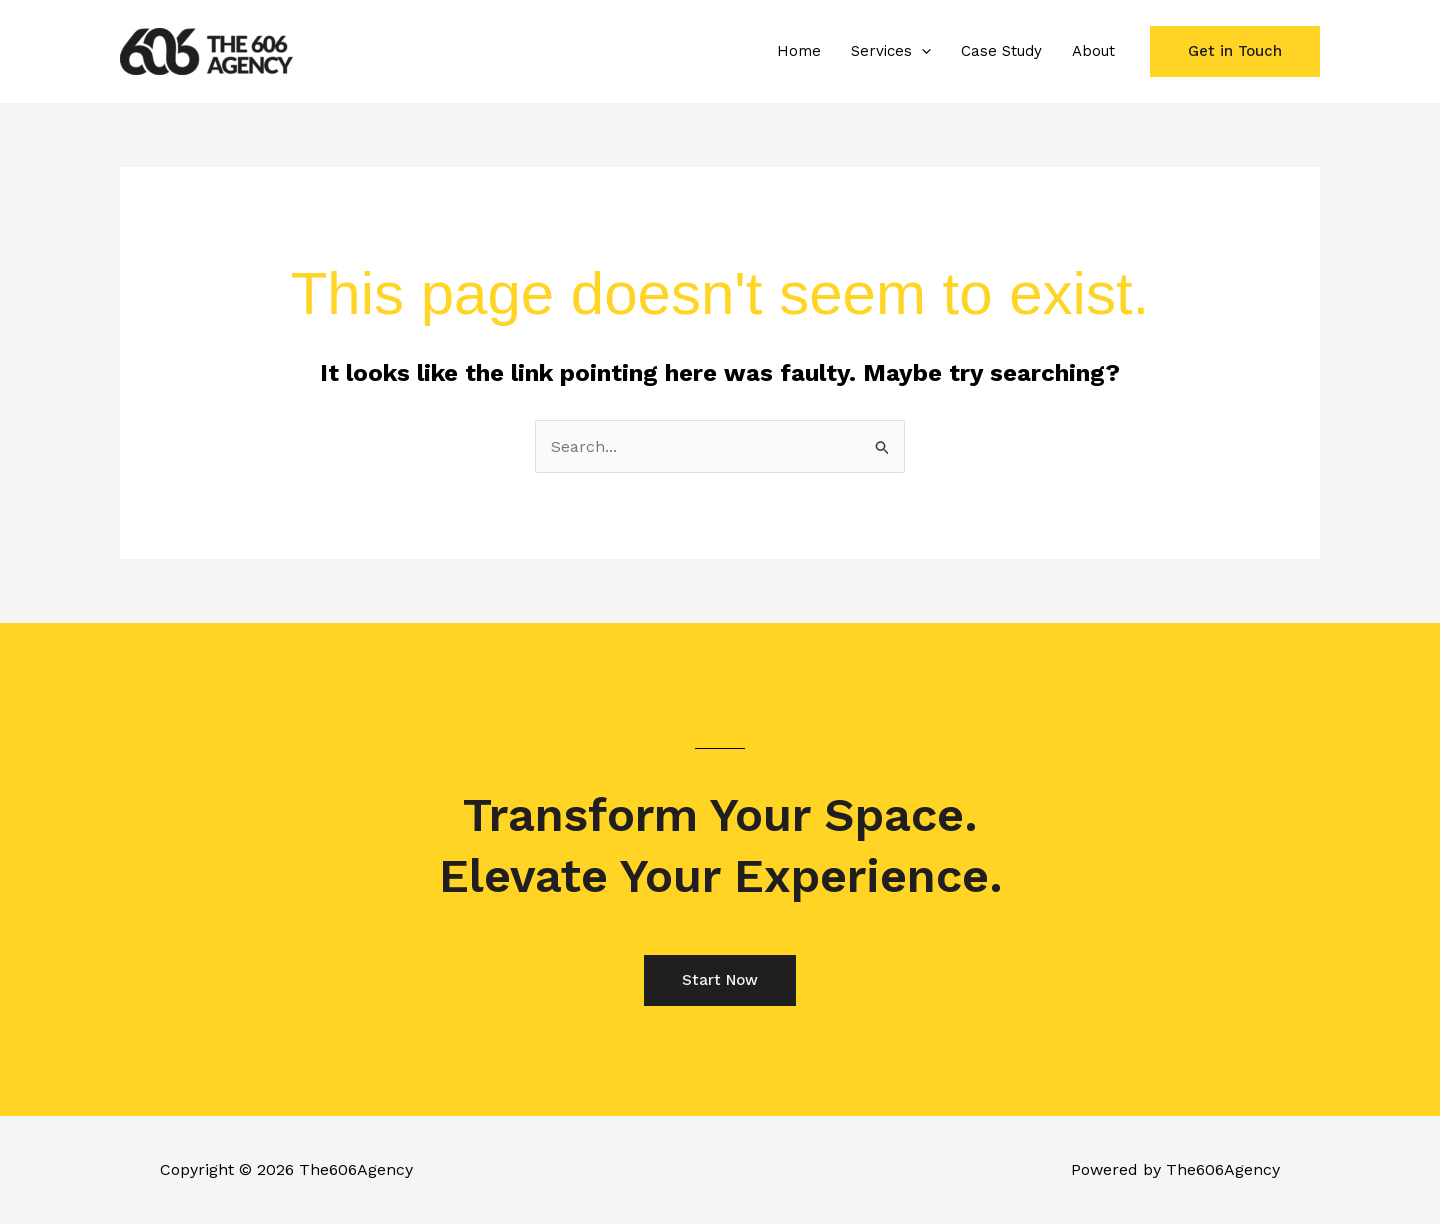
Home (799, 51)
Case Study (1001, 51)
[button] (921, 51)
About (1093, 51)
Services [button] (891, 51)
